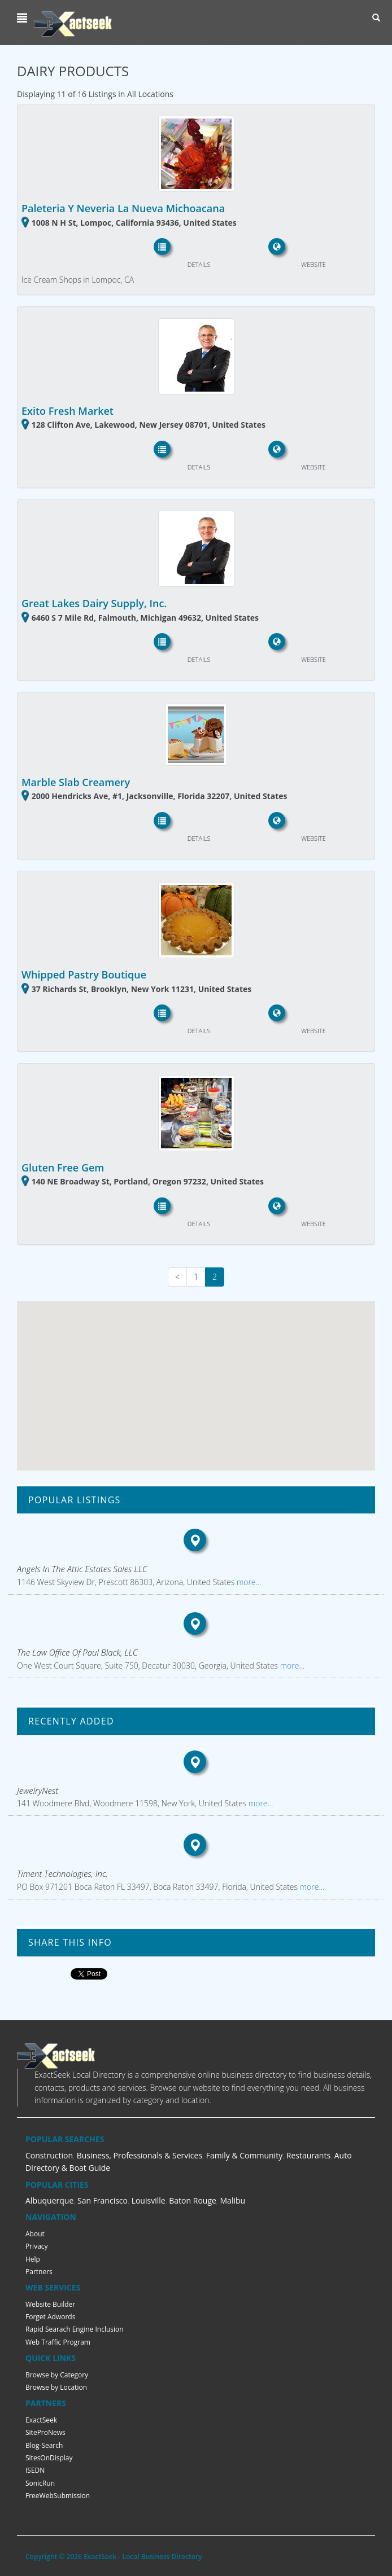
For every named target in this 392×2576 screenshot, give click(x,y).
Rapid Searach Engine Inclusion (74, 2329)
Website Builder (50, 2304)
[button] (23, 18)
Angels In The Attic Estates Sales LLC (82, 1568)
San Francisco (102, 2200)
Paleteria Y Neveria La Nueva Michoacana (123, 208)
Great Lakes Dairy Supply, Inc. (94, 603)
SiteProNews (45, 2432)
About (35, 2234)
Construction (49, 2155)
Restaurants (308, 2155)
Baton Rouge (192, 2200)
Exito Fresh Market (67, 411)
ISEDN (35, 2470)
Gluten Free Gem (62, 1167)
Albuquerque (49, 2200)
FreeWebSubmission (57, 2495)
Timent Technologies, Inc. (62, 1873)
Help (32, 2259)
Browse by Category (56, 2375)
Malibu (233, 2200)
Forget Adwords (50, 2317)
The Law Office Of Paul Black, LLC (77, 1652)
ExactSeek (41, 2420)
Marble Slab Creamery (75, 782)
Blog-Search (44, 2445)
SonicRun (40, 2483)
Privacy (36, 2246)
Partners (39, 2271)
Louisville (148, 2200)
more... (247, 1582)
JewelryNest (37, 1790)
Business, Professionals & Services (139, 2155)
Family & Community (244, 2155)
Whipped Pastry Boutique (83, 974)
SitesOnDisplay (49, 2458)
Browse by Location (56, 2387)
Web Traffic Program (57, 2342)
